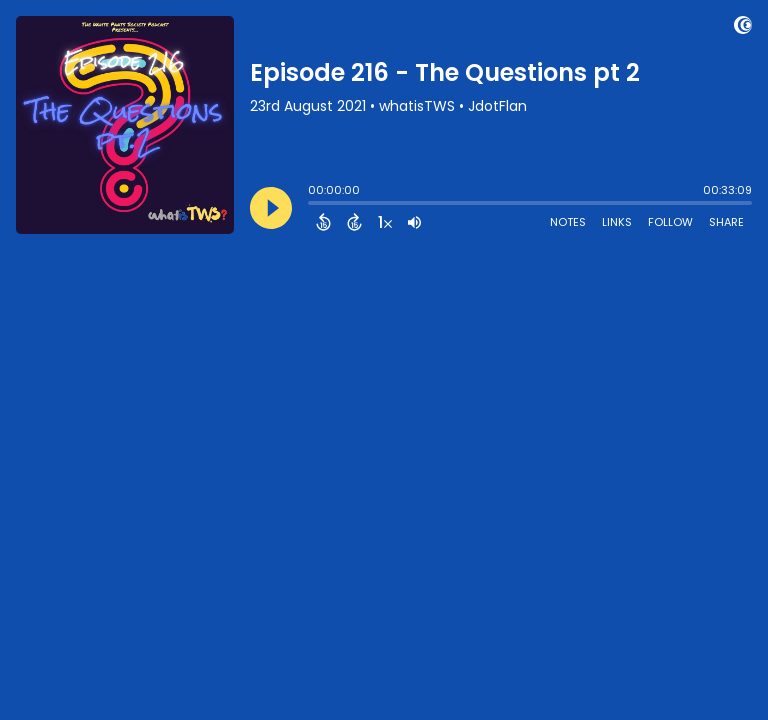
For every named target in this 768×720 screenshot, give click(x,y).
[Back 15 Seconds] (323, 222)
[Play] (271, 208)
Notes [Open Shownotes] (568, 222)
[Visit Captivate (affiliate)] (743, 28)
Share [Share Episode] (726, 222)
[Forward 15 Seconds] (354, 222)
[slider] (313, 205)
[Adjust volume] (414, 222)
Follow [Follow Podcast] (670, 222)
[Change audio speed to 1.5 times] (385, 222)
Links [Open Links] (617, 222)
